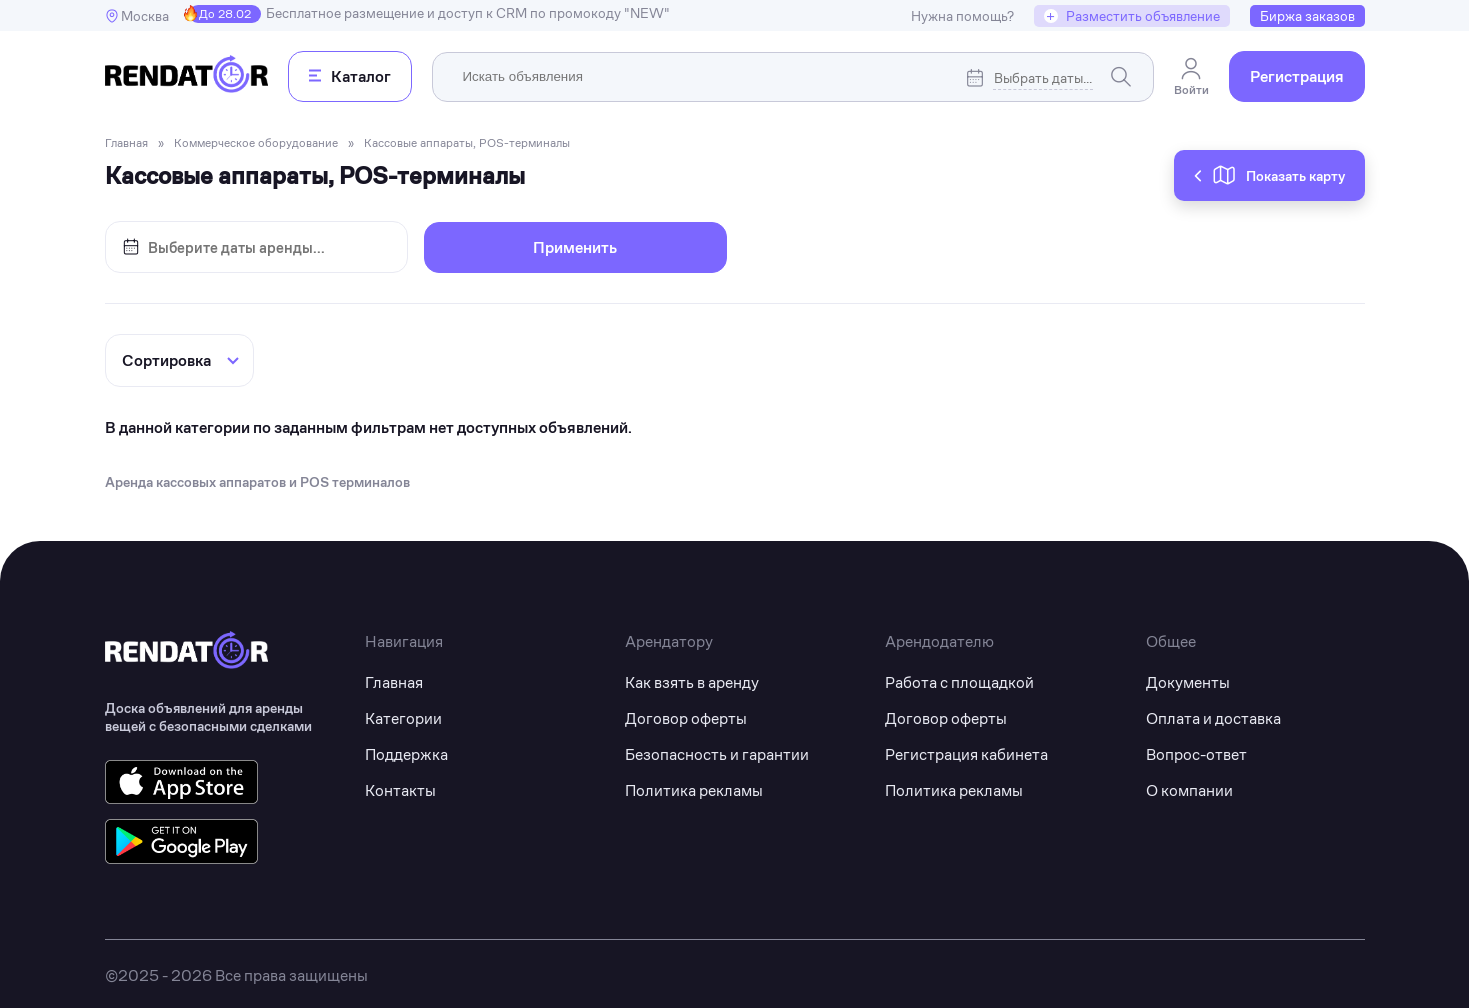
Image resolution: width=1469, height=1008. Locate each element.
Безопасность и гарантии (717, 750)
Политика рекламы (694, 786)
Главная (394, 678)
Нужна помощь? (962, 16)
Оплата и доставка (1213, 714)
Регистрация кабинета (966, 750)
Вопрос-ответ (1196, 750)
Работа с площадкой (959, 678)
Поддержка (406, 750)
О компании (1189, 786)
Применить (575, 247)
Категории (403, 714)
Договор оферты (686, 714)
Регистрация (1297, 76)
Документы (1188, 678)
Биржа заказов (1307, 16)
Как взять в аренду (692, 678)
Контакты (400, 786)
